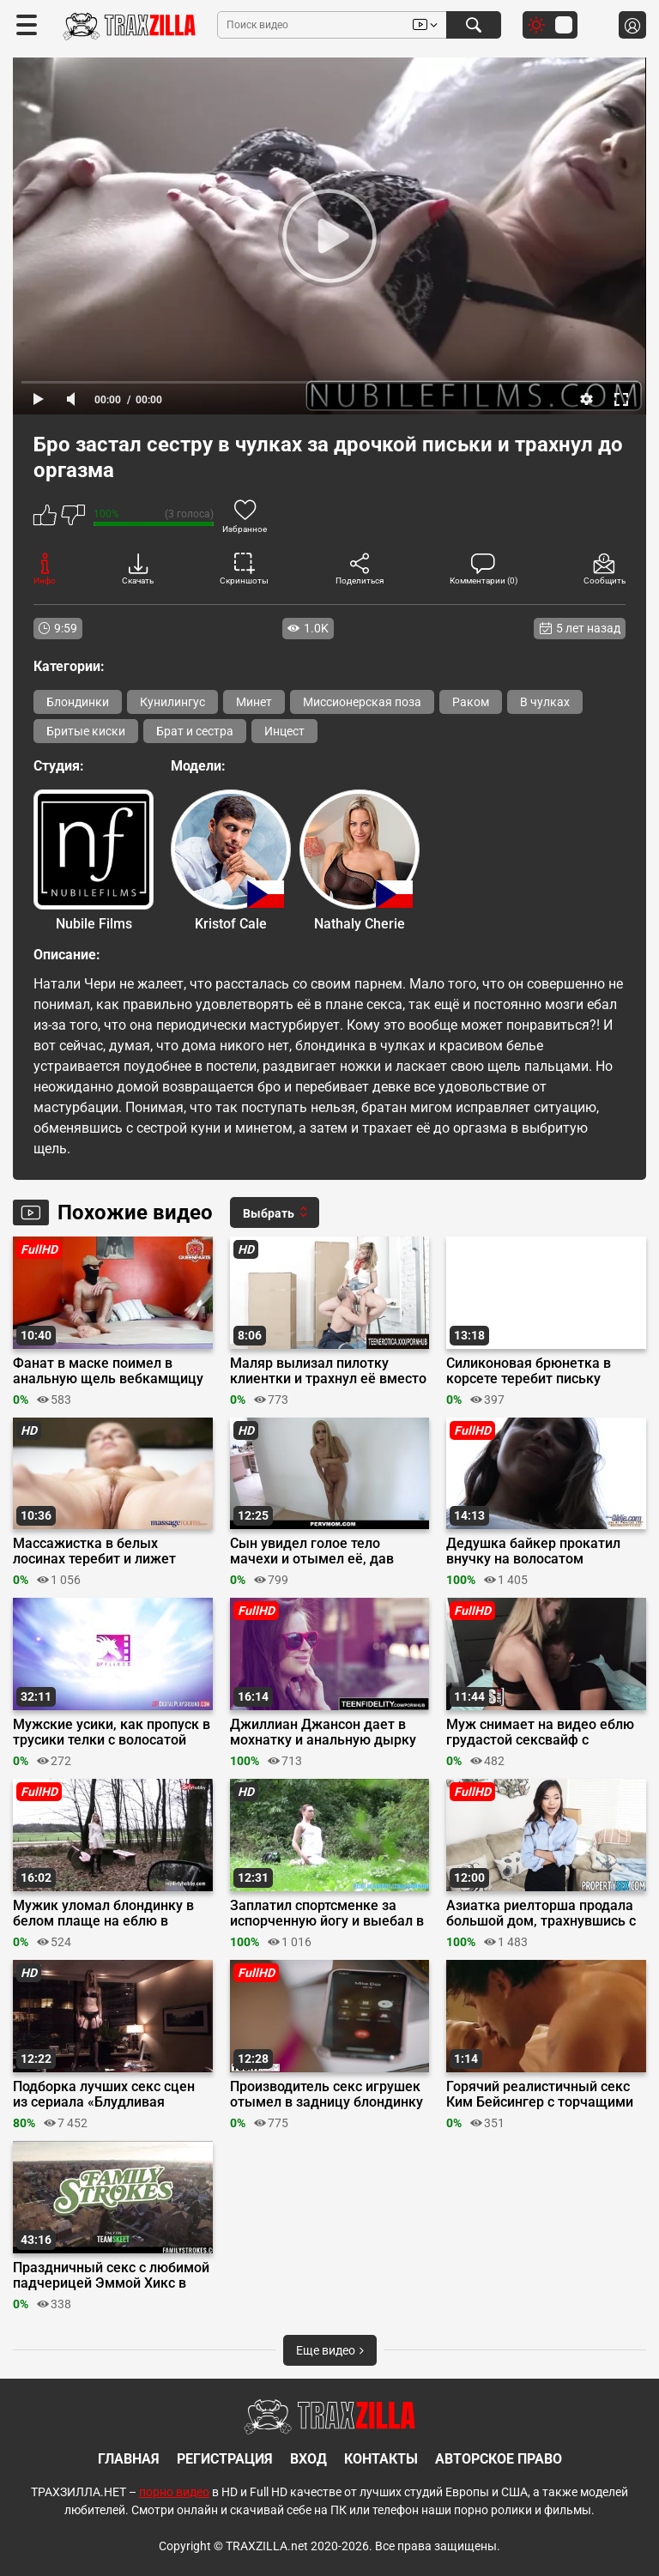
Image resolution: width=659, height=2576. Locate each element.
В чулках (545, 702)
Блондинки (77, 702)
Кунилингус (172, 702)
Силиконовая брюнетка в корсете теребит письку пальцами (528, 1371)
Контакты (381, 2459)
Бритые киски (85, 731)
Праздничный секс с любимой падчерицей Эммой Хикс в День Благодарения (111, 2275)
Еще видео (330, 2350)
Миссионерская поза (362, 702)
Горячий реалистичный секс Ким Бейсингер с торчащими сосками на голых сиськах (539, 2094)
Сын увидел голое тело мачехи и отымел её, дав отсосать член (312, 1551)
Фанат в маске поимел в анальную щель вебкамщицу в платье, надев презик (108, 1371)
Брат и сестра (194, 731)
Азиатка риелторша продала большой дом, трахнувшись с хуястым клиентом (541, 1913)
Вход (308, 2459)
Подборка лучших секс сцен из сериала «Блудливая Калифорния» (104, 2094)
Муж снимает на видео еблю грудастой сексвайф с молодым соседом (540, 1732)
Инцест (284, 731)
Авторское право (498, 2459)
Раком (470, 702)
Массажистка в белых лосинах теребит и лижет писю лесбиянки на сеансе (99, 1551)
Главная (129, 2459)
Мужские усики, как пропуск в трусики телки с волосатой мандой (111, 1732)
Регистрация (225, 2459)
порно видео (174, 2492)
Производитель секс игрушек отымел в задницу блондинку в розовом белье (326, 2094)
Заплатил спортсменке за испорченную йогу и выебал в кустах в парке (327, 1913)
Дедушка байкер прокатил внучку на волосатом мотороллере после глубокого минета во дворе (544, 1551)
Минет (254, 702)
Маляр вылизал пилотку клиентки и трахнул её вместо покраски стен (328, 1371)
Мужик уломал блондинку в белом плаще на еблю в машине (103, 1913)
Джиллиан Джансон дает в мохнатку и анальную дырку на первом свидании (323, 1732)
